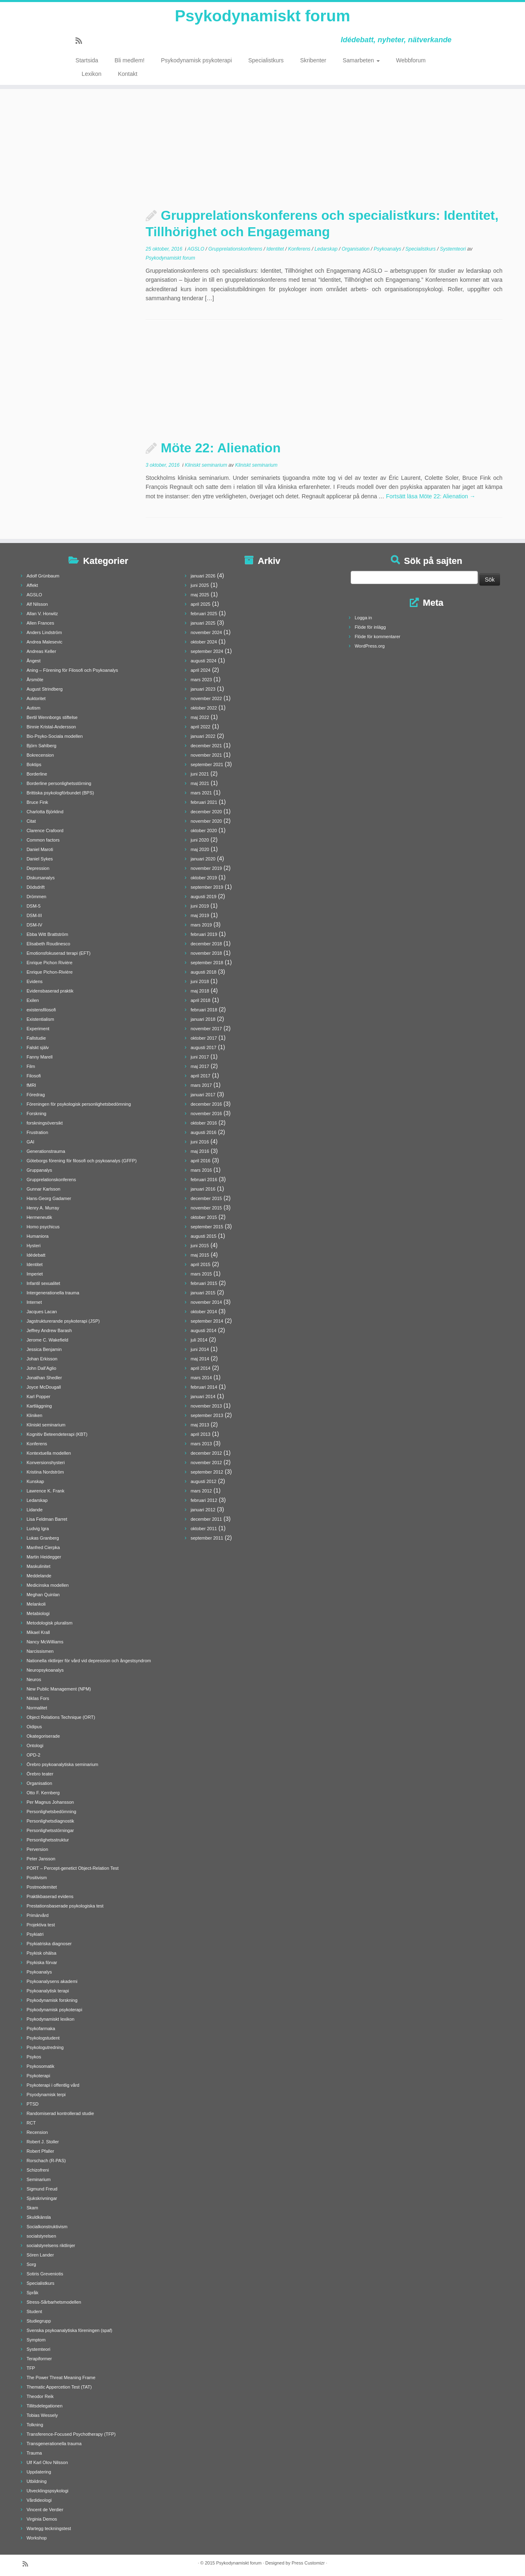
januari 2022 (203, 736)
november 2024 (206, 632)
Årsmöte (35, 679)
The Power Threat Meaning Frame (61, 2377)
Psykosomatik (41, 2066)
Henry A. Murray (43, 1207)
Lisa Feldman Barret (47, 1519)
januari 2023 (203, 689)
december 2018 (206, 943)
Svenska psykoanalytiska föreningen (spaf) (69, 2330)
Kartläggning (39, 1405)
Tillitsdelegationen (45, 2405)
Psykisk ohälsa (42, 1953)
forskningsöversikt (45, 1122)
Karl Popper (38, 1396)
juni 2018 (200, 981)
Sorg (31, 2264)
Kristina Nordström (45, 1471)
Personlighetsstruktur (48, 1839)
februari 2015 (204, 1283)
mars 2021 (201, 792)
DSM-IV (35, 924)
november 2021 (206, 755)
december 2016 (206, 1104)
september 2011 (207, 1538)
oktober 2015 (204, 1217)
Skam (32, 2207)
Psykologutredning (45, 2047)
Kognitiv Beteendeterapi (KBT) (57, 1434)
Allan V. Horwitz (42, 613)
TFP (31, 2368)
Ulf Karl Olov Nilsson (47, 2462)
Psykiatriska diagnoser (49, 1943)
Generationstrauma (46, 1151)
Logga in (363, 617)
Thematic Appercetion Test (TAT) (59, 2386)
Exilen (33, 1000)
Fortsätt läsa (430, 496)
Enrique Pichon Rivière (50, 962)
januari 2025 (203, 623)
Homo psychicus (43, 1226)
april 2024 (200, 670)
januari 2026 (203, 575)
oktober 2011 (204, 1528)
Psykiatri (35, 1934)
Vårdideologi (39, 2500)
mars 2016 (201, 1170)
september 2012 (207, 1471)
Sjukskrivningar (42, 2198)
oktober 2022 (204, 707)
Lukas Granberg (43, 1538)
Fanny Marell (40, 1056)
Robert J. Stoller (43, 2141)
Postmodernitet (42, 1887)
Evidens (35, 981)
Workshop (37, 2537)
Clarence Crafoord (45, 830)
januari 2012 (203, 1509)
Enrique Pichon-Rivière (50, 972)
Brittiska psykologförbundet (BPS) (60, 792)
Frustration (37, 1132)
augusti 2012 (204, 1481)
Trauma (34, 2453)
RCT (31, 2122)
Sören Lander (40, 2254)
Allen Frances (40, 623)
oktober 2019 (204, 877)
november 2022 (206, 698)
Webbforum (411, 61)
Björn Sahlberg (42, 745)
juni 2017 (200, 1056)
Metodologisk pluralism (50, 1622)
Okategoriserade (43, 1736)
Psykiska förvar (42, 1962)
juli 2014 (199, 1339)
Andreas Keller (41, 651)
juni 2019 (200, 906)
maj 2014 (200, 1358)
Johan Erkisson (42, 1358)
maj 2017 (200, 1066)
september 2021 (207, 764)
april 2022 (200, 726)
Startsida (86, 61)
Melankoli (36, 1604)
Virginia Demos (42, 2519)
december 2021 (206, 745)
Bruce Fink (37, 802)
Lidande (35, 1509)
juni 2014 (200, 1349)
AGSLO (196, 249)
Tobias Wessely (42, 2415)
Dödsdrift (36, 887)
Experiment (38, 1028)
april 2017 (200, 1075)
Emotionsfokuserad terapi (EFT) (59, 953)
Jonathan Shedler (44, 1377)
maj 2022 (200, 717)
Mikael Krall (38, 1632)
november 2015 (206, 1207)
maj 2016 (200, 1151)
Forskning (36, 1113)
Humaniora (38, 1236)
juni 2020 (200, 839)
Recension (37, 2132)
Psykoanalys (388, 249)
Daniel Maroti (40, 849)
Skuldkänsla (39, 2217)
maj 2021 (200, 783)
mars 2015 (201, 1273)
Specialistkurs (265, 61)
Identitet (275, 249)
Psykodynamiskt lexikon (51, 2019)
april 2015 (200, 1264)
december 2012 (206, 1453)
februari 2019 (204, 934)
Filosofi (34, 1075)
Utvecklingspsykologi (47, 2490)
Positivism (37, 1877)
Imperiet (35, 1273)
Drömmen (36, 896)
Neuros (34, 1679)
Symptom (36, 2339)
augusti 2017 (204, 1047)
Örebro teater (40, 1773)
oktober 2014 (204, 1311)
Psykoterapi (38, 2075)
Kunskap (35, 1481)
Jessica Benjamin (44, 1349)
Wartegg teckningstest (49, 2528)
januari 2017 (203, 1094)
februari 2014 (204, 1387)
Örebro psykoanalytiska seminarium (62, 1764)
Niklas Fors (38, 1698)
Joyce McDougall (44, 1387)
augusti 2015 (204, 1236)
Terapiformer (39, 2358)
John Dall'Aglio (41, 1368)
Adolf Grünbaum (43, 575)
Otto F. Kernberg (43, 1792)
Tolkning (35, 2424)
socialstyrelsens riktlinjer (51, 2245)
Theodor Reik (40, 2396)
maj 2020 (200, 849)
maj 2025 (200, 594)
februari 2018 (204, 1009)
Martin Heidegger (44, 1556)
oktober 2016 (204, 1122)
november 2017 (206, 1028)
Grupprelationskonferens (236, 249)
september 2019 (207, 887)
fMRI (31, 1085)
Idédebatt (36, 1255)
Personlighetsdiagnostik (50, 1820)
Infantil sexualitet (43, 1283)
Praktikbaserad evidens (50, 1896)
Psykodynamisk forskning (52, 2000)
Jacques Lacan (42, 1311)
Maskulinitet (38, 1566)
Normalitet (37, 1707)
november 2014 (206, 1302)
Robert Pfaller (40, 2151)
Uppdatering (39, 2471)
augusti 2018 (204, 972)
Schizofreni (38, 2170)
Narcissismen (40, 1651)
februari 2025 (204, 613)
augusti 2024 (204, 660)
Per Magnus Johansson (50, 1802)
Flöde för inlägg (370, 627)
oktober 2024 (204, 641)
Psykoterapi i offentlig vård (53, 2085)
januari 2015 (203, 1292)
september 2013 (207, 1415)
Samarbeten (360, 61)
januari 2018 (203, 1019)
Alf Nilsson (37, 604)
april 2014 (200, 1368)
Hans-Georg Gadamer (49, 1198)
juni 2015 (200, 1245)
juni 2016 (200, 1141)
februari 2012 (204, 1500)
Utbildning (37, 2481)
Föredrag (36, 1094)
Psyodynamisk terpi (46, 2094)
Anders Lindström (44, 632)
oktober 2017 (204, 1038)
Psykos (34, 2056)
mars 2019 (201, 924)
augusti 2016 (204, 1132)
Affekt (32, 585)
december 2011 (206, 1519)
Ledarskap (327, 249)
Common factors (43, 839)
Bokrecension (40, 755)
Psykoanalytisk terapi (48, 1990)
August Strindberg (45, 689)
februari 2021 (204, 802)
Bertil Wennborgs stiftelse (52, 717)
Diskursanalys (41, 877)
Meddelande (39, 1575)
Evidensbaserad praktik (50, 990)
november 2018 (206, 953)
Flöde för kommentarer (377, 636)
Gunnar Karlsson (44, 1188)
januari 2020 (203, 858)
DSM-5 (34, 906)
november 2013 (206, 1405)
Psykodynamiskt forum (262, 16)
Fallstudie (36, 1038)
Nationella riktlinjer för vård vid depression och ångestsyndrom (89, 1660)
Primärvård (38, 1915)
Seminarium (39, 2179)
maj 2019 (200, 915)
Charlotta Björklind (45, 811)
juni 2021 (200, 773)
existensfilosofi (41, 1009)
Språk (33, 2292)
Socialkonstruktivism (47, 2226)
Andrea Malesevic (44, 641)
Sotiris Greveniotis (45, 2273)
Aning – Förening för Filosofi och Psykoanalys (72, 670)
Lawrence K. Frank (45, 1490)
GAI (30, 1141)
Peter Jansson (41, 1858)
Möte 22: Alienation (221, 447)
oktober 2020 (204, 830)
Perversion (37, 1849)
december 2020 (206, 811)
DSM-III (34, 915)
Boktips (34, 764)
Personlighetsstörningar (50, 1830)
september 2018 (207, 962)
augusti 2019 (204, 896)
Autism (34, 707)
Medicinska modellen (48, 1585)
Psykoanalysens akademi (52, 1981)
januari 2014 (203, 1396)
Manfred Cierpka (43, 1547)
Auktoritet (36, 698)
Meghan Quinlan (43, 1594)
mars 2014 (201, 1377)
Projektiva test (41, 1924)
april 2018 (200, 1000)
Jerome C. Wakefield (47, 1339)
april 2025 (200, 604)
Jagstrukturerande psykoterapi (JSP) (63, 1321)
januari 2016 (203, 1188)
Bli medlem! (129, 61)
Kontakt (127, 74)
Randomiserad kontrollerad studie (60, 2113)
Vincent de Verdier (45, 2509)
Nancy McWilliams (45, 1641)
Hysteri (34, 1245)
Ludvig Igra (38, 1528)
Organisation (356, 249)
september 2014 (207, 1321)
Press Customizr (308, 2562)
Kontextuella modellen (49, 1453)
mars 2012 (201, 1490)
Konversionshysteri (46, 1462)
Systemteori (453, 249)
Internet (34, 1302)
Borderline (37, 773)
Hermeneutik (39, 1217)
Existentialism (40, 1019)
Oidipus (34, 1726)
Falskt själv (38, 1047)
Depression (38, 868)
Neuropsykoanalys (45, 1670)
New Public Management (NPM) (59, 1688)
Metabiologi (38, 1613)
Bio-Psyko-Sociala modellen (55, 736)
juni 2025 (200, 585)
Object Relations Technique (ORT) (61, 1717)
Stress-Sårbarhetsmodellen (54, 2302)
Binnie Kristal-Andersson (51, 726)
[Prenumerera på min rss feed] (81, 42)
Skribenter (313, 61)
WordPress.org (370, 645)
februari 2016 (204, 1179)
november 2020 (206, 821)
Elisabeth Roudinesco (48, 943)
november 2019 (206, 868)
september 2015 (207, 1226)
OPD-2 (34, 1754)
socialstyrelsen (41, 2236)
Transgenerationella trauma (54, 2443)
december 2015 (206, 1198)
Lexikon (91, 74)
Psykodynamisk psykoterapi (196, 61)
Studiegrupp (39, 2320)
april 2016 (200, 1160)
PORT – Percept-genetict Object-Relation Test (73, 1868)
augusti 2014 (204, 1330)
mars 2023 (201, 679)
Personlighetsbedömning (51, 1811)
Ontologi (35, 1745)
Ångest (34, 660)
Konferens (300, 249)
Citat (31, 821)
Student (34, 2311)
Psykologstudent (43, 2037)
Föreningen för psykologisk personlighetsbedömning (79, 1104)
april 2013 (200, 1434)
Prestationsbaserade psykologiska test (65, 1905)
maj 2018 (200, 990)
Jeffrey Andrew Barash (49, 1330)
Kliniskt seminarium (206, 465)
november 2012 (206, 1462)
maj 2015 (200, 1255)
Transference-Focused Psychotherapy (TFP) (71, 2434)
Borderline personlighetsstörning (59, 783)
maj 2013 (200, 1424)
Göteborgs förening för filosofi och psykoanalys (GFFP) (82, 1160)
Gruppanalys (39, 1170)
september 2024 (207, 651)
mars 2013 (201, 1443)
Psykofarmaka (41, 2028)
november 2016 (206, 1113)
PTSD (33, 2103)
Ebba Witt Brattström (47, 934)
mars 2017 (201, 1085)
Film (31, 1066)
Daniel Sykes (40, 858)
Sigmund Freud (42, 2188)
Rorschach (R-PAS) (46, 2160)
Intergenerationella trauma (53, 1292)
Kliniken (35, 1415)
